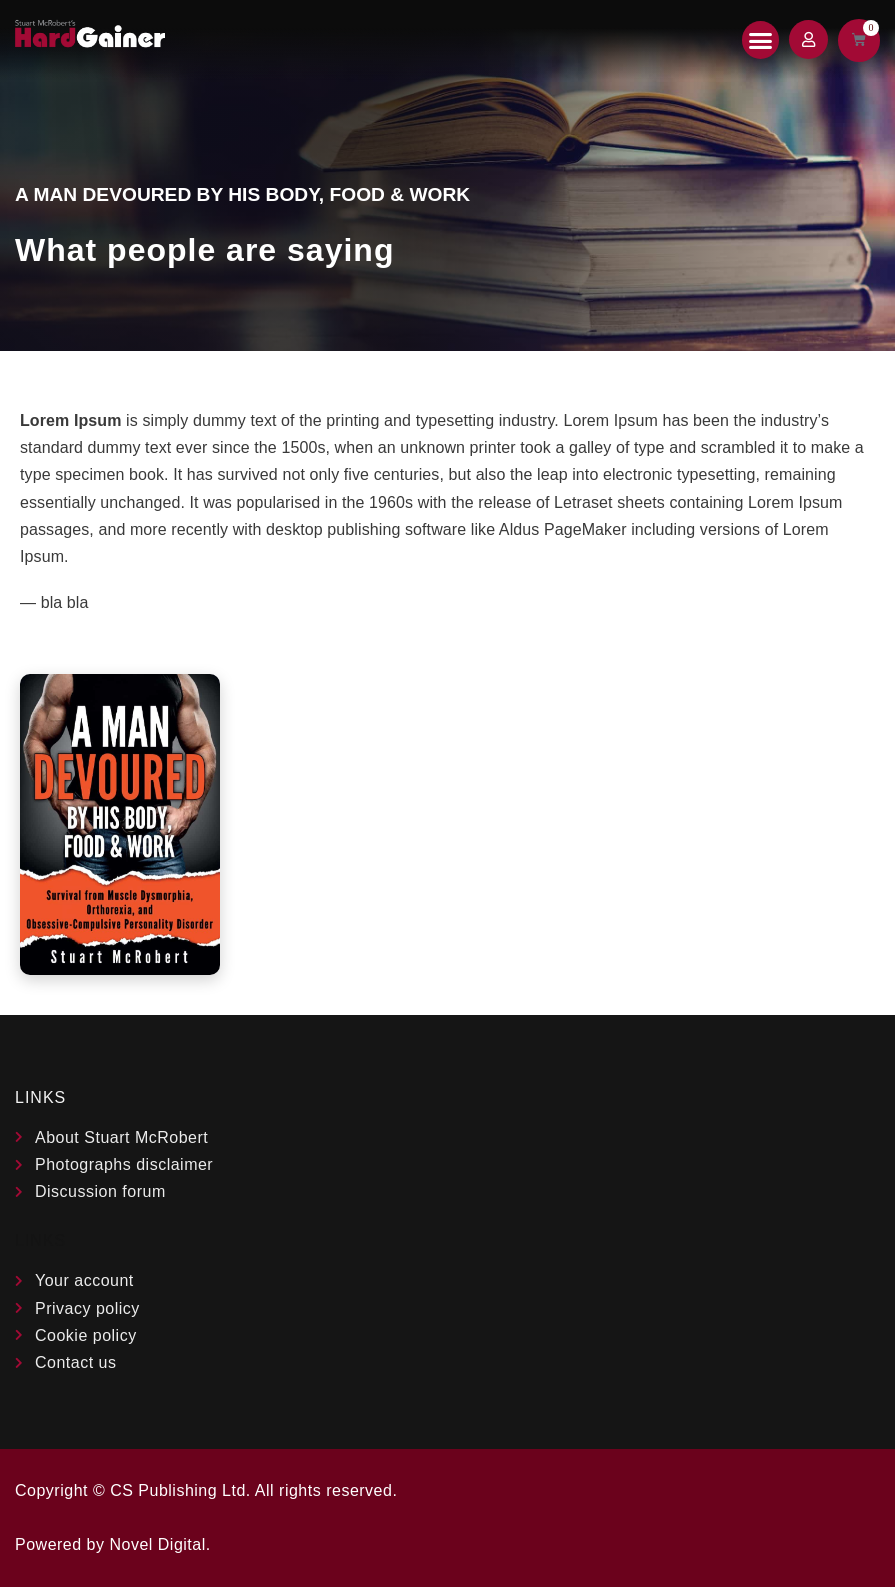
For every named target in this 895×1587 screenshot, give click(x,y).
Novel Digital (157, 1544)
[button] (761, 40)
